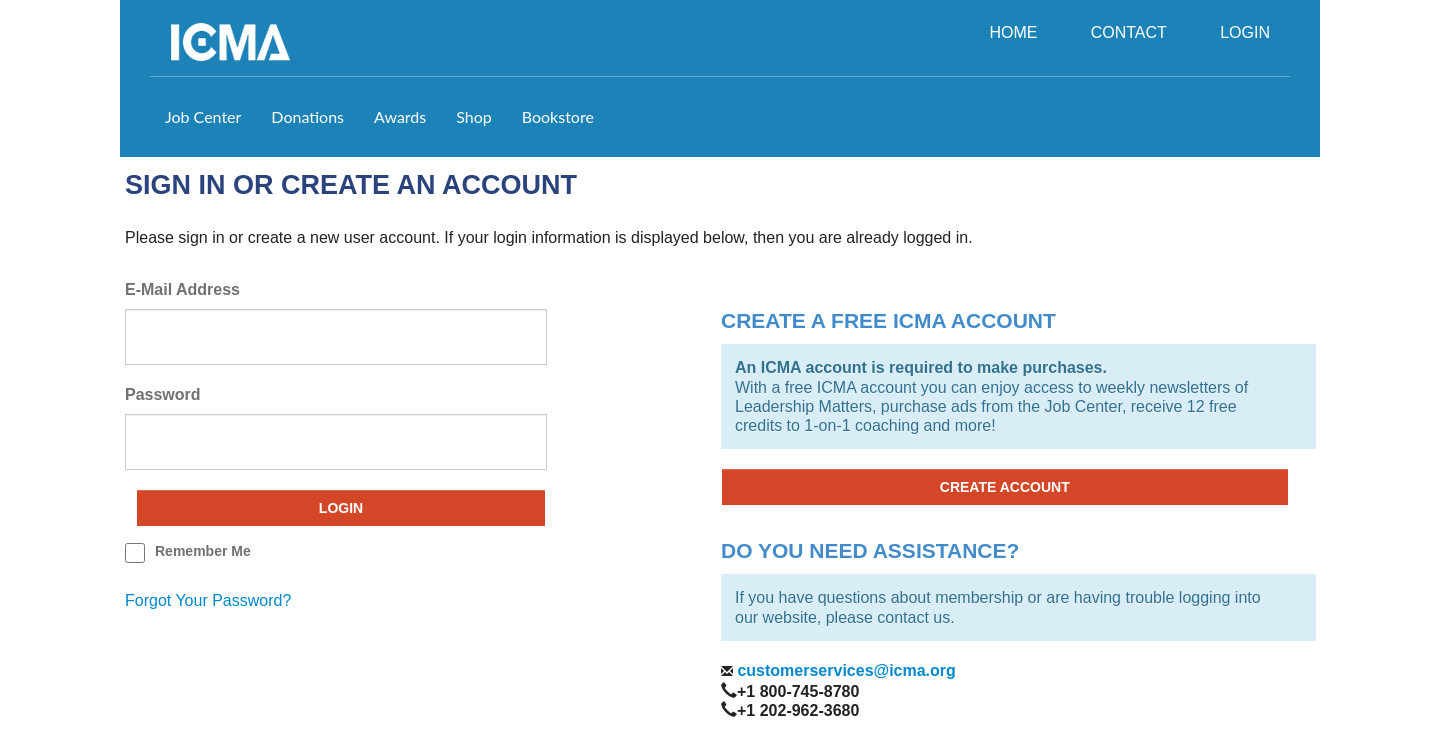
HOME (1013, 32)
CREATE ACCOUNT (1005, 487)
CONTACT (1129, 32)
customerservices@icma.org (844, 670)
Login (341, 508)
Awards (400, 116)
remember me (203, 551)
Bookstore (558, 116)
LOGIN (1245, 32)
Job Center (203, 116)
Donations (307, 116)
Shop (474, 116)
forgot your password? (208, 600)
